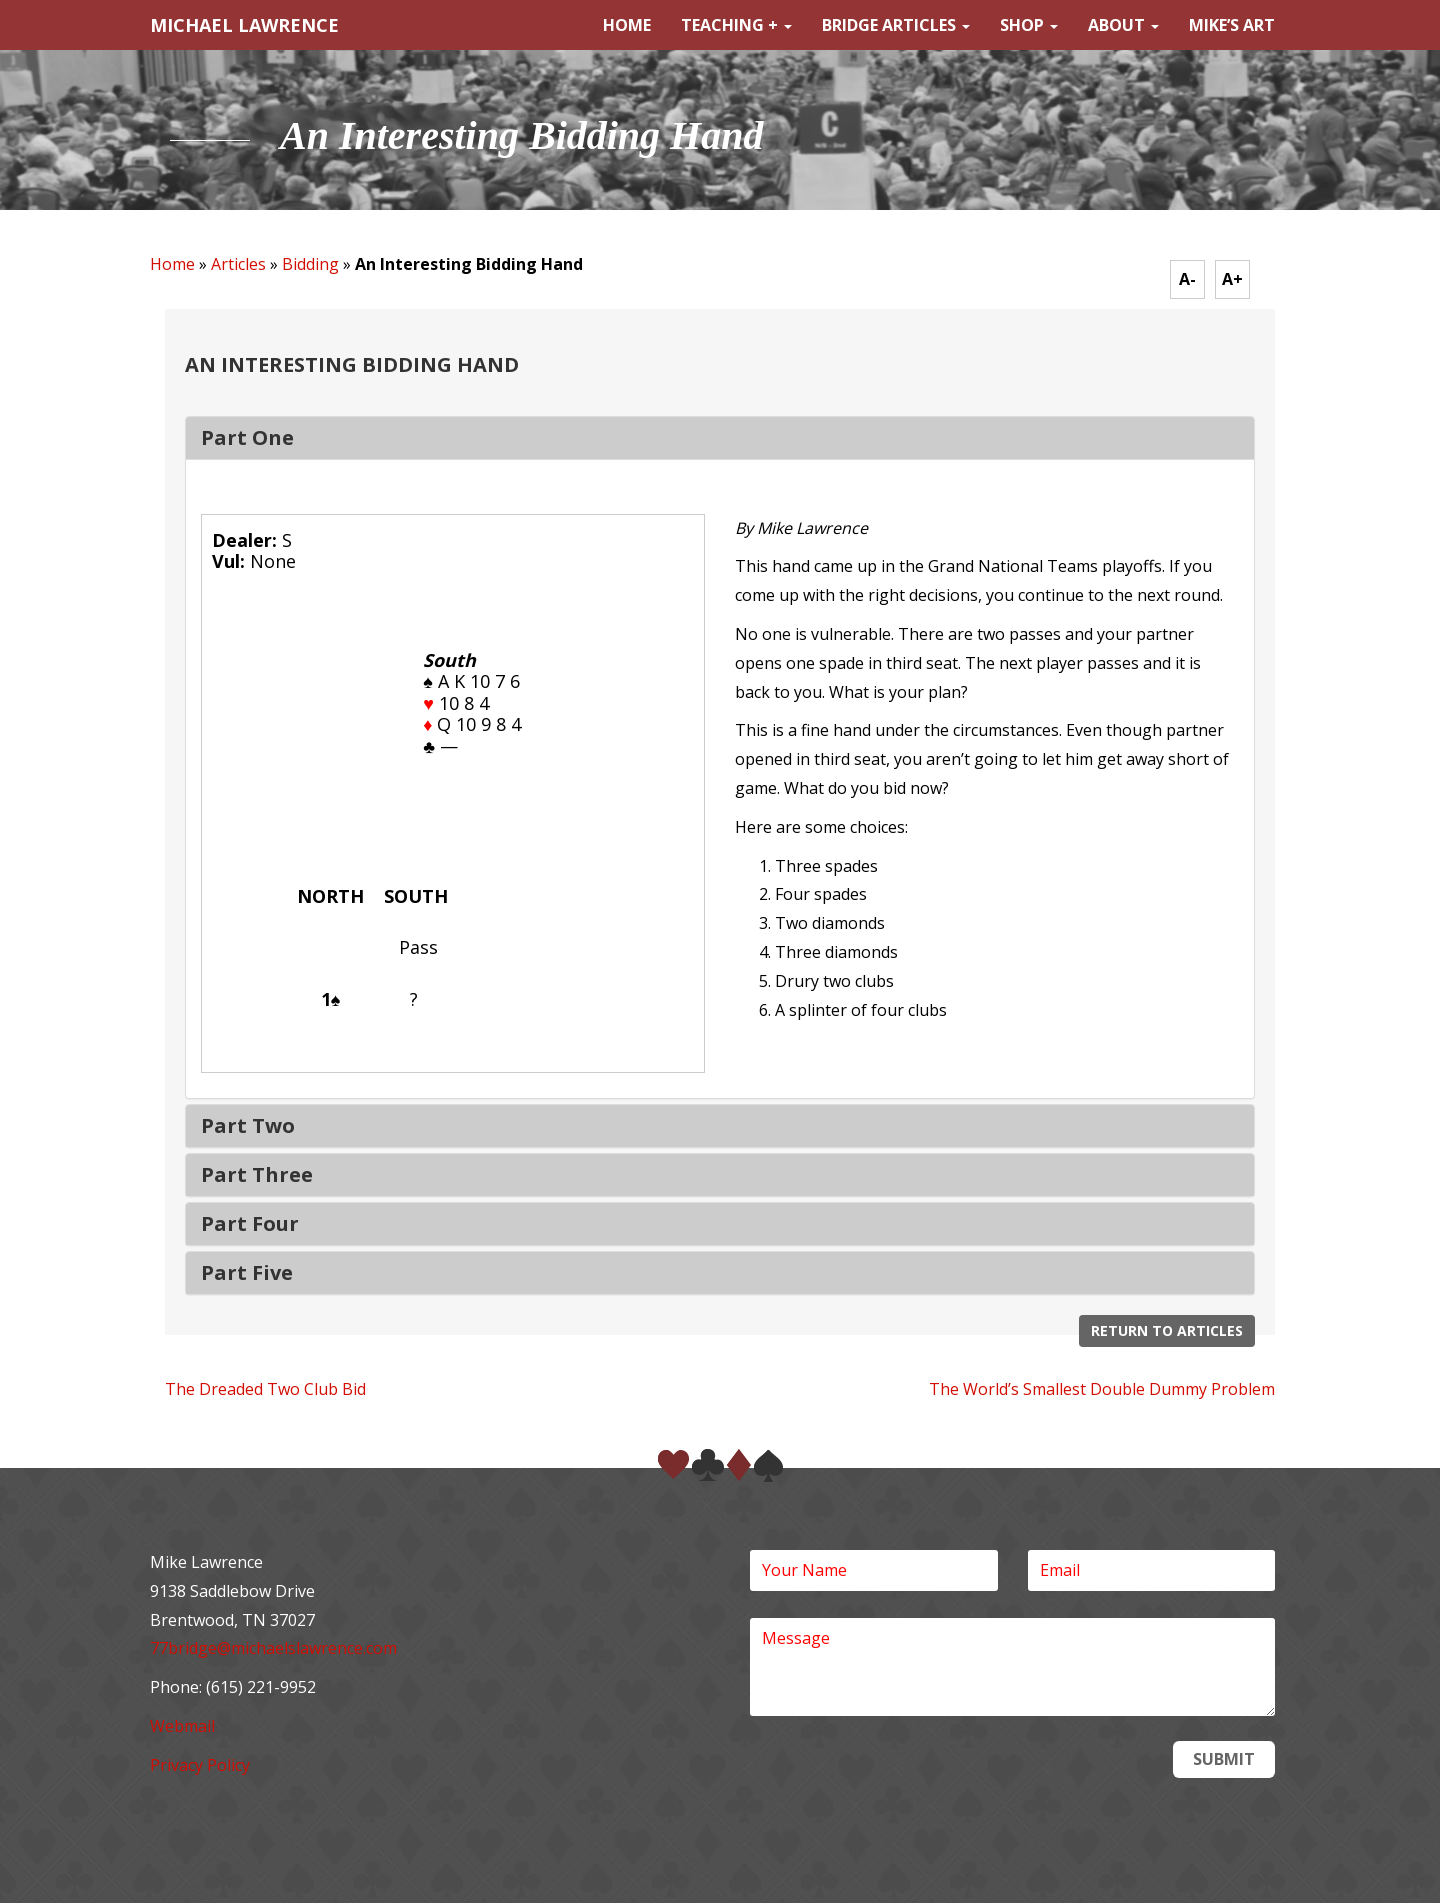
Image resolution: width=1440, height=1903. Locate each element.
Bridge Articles (896, 25)
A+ (1232, 279)
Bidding (310, 264)
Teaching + (736, 25)
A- (1187, 279)
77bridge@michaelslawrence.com (273, 1648)
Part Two (248, 1125)
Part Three (257, 1174)
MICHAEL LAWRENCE (244, 25)
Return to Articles (1167, 1330)
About (1123, 25)
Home (627, 25)
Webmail (182, 1726)
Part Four (250, 1223)
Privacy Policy (200, 1765)
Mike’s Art (1232, 25)
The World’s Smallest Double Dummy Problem (1102, 1389)
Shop (1029, 25)
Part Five (247, 1272)
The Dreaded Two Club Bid (265, 1389)
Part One (247, 437)
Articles (238, 264)
